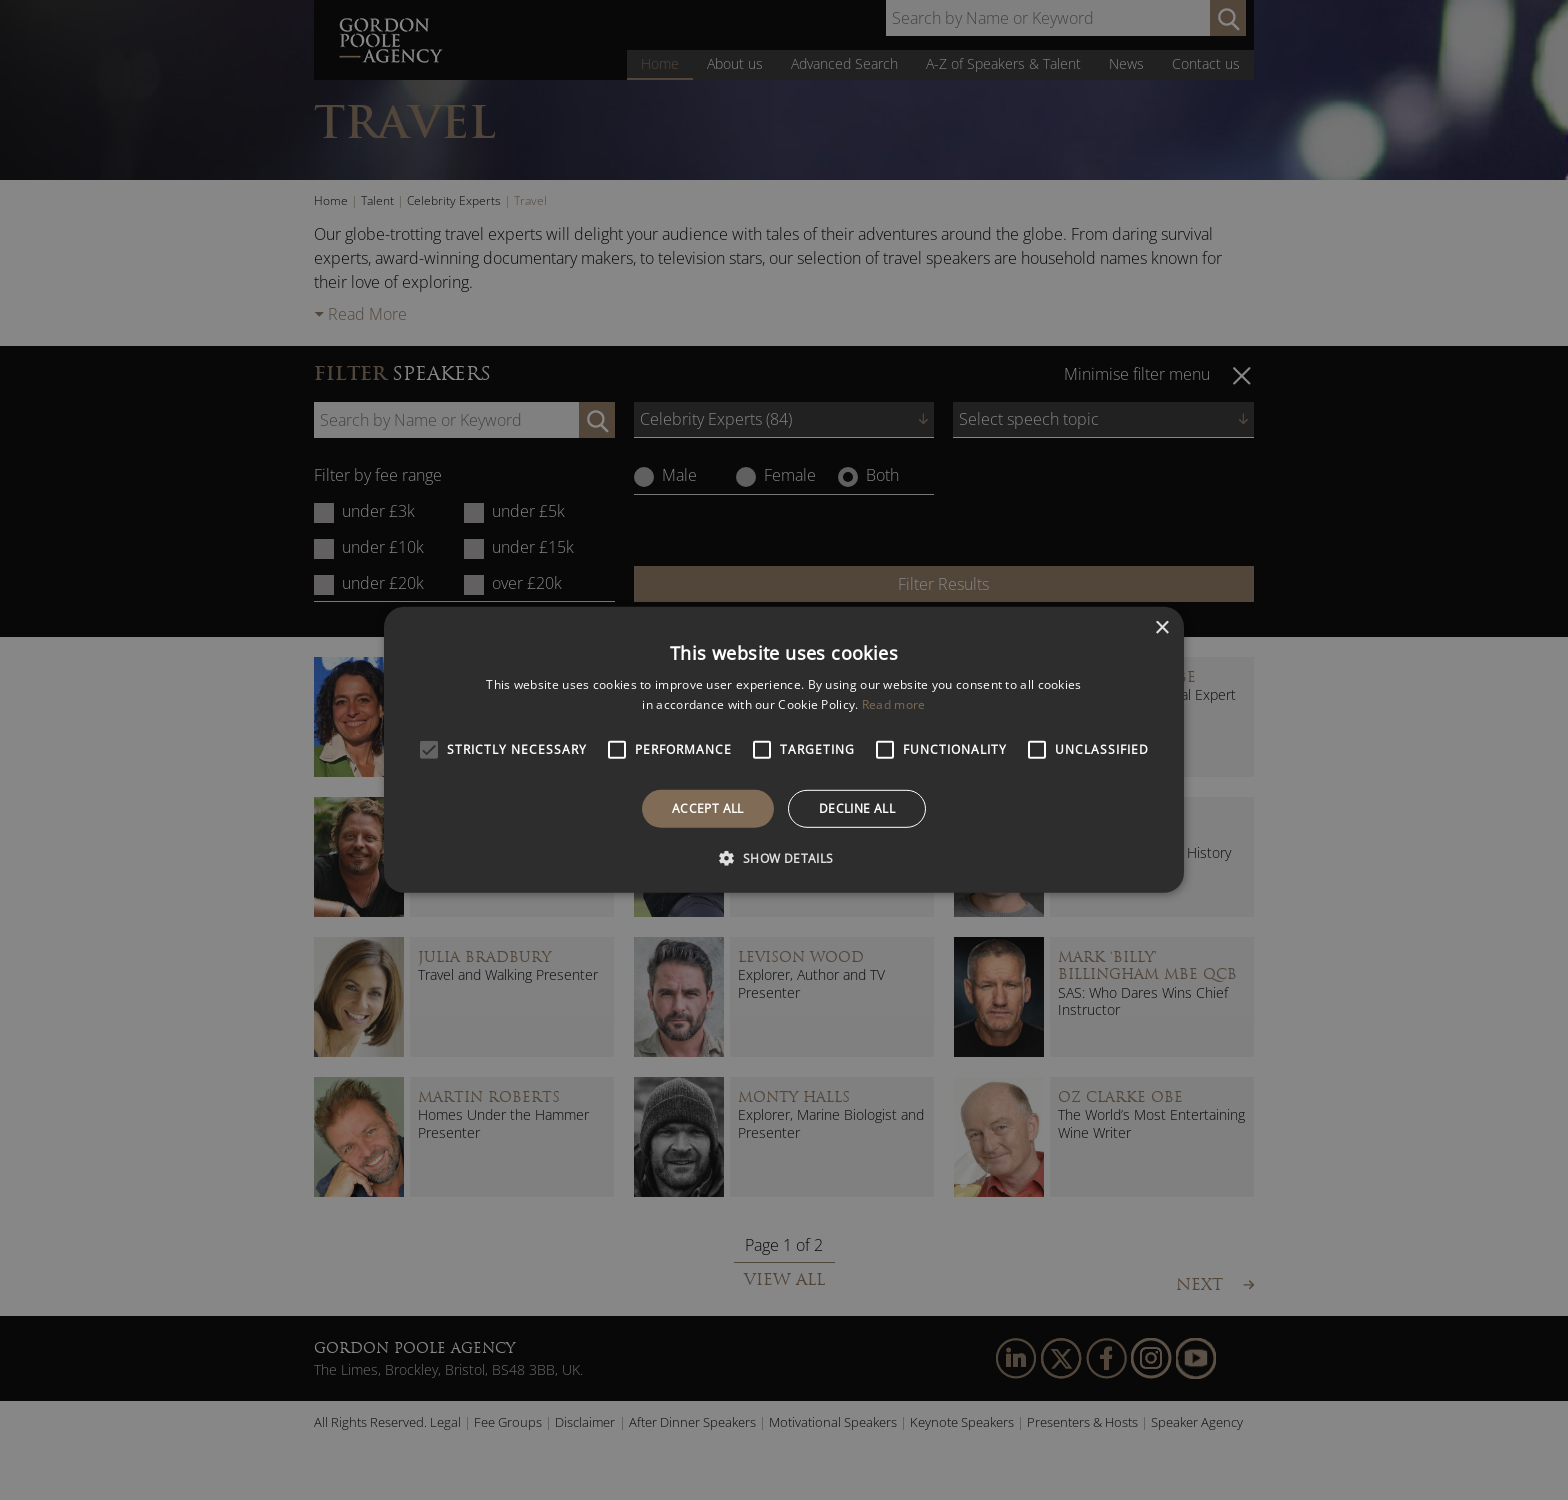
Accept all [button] (708, 808)
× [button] (1161, 628)
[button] (783, 858)
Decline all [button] (857, 808)
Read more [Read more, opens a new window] (894, 704)
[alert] (784, 750)
